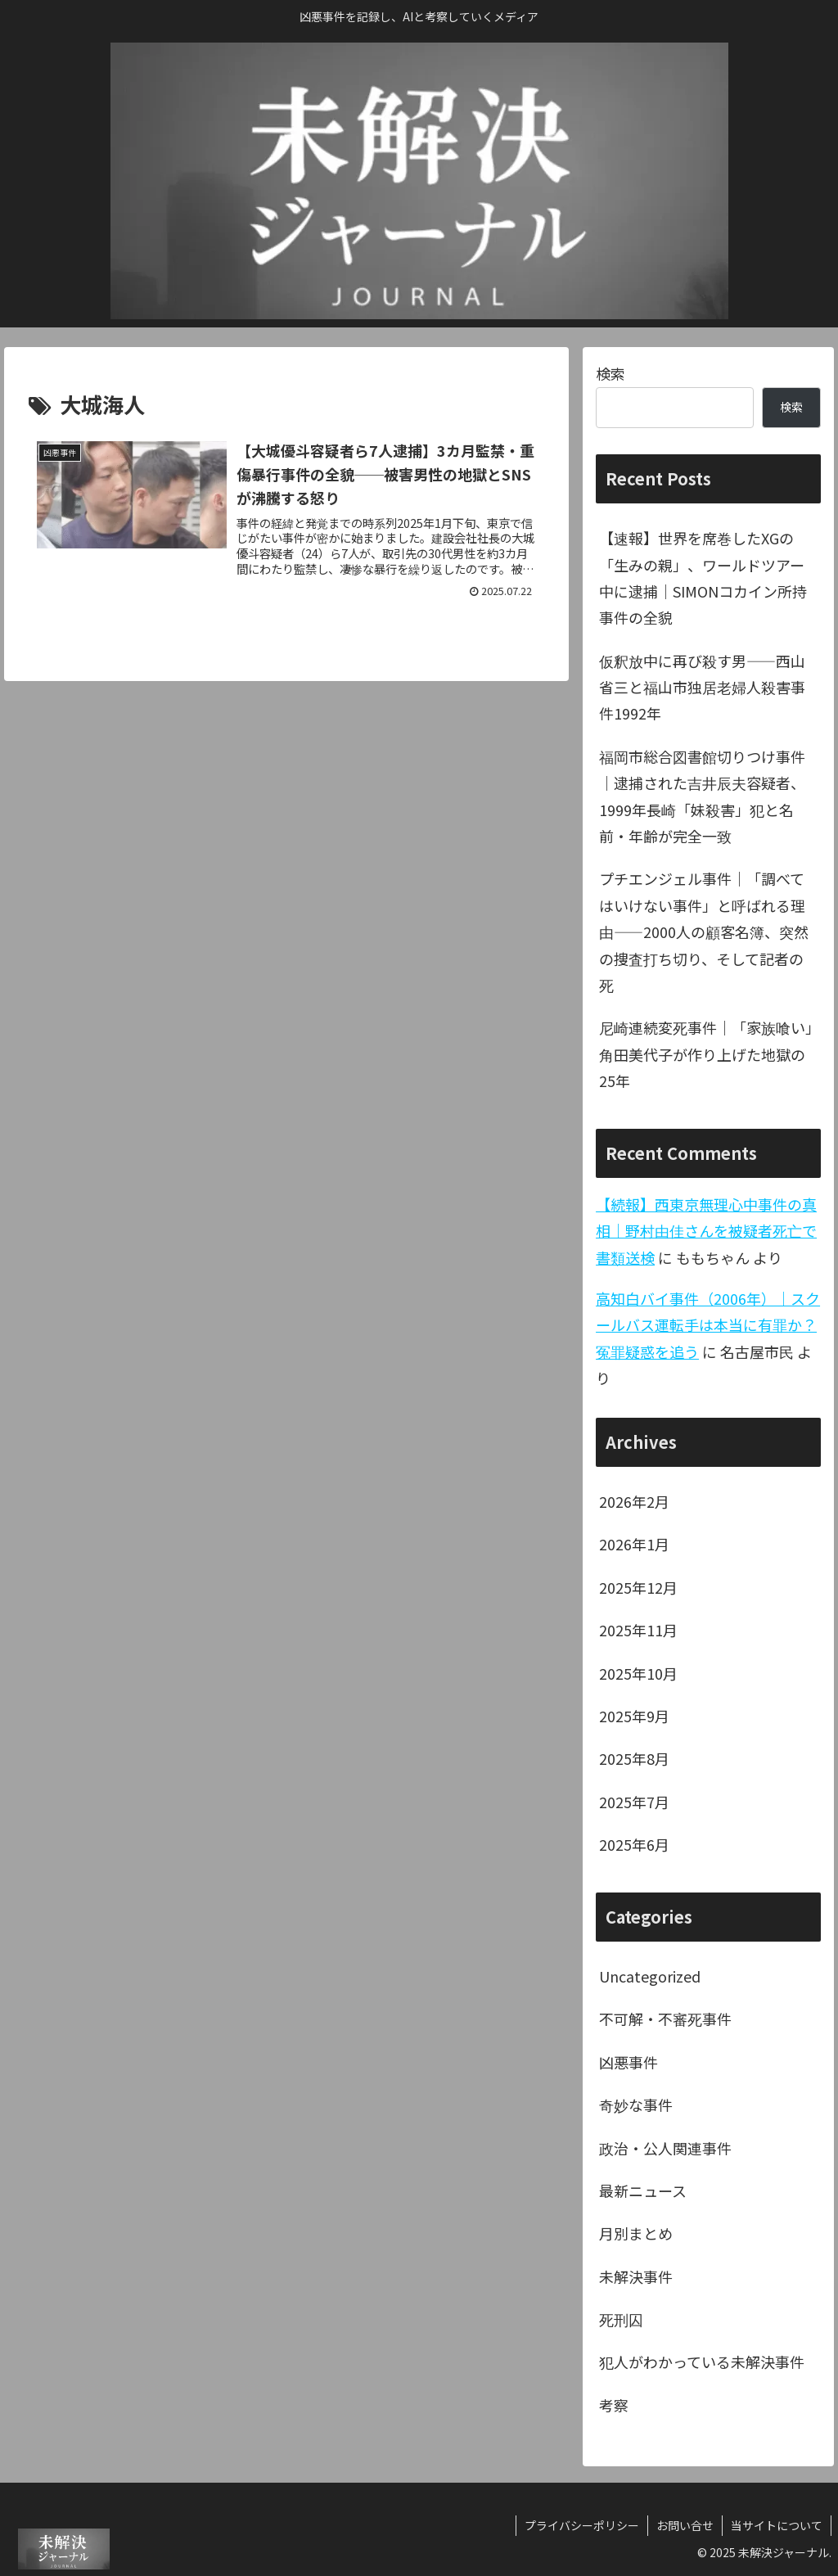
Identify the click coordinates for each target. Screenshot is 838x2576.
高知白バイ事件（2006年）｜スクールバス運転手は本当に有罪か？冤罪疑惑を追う (708, 1325)
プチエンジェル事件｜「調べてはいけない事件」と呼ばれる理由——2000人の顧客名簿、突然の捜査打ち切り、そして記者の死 (704, 931)
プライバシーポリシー (582, 2525)
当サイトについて (776, 2525)
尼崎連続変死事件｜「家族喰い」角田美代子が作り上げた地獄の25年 (706, 1054)
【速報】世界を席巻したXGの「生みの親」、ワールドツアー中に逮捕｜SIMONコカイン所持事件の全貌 (703, 577)
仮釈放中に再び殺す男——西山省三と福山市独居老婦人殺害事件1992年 (702, 687)
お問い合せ (685, 2525)
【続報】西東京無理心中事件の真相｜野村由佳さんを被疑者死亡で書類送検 (706, 1230)
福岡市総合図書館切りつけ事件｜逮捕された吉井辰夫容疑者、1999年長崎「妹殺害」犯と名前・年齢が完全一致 (702, 796)
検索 (610, 373)
